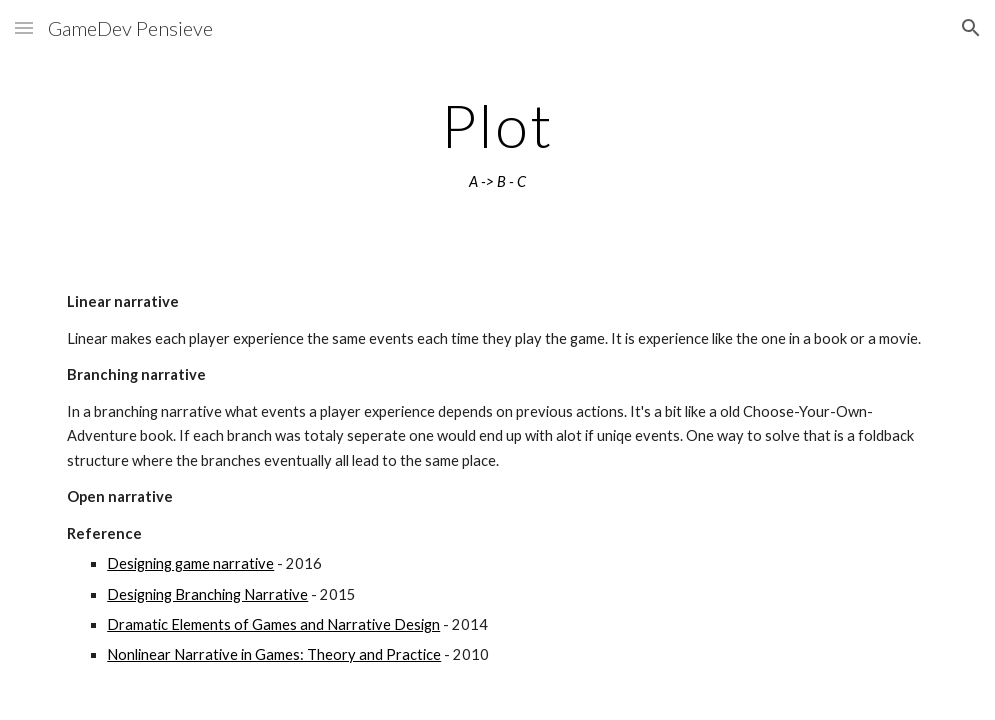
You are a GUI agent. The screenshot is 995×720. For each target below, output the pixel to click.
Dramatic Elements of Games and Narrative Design (273, 624)
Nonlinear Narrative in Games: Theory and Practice (274, 654)
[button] (24, 27)
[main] (497, 143)
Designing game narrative (190, 563)
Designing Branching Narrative (207, 594)
